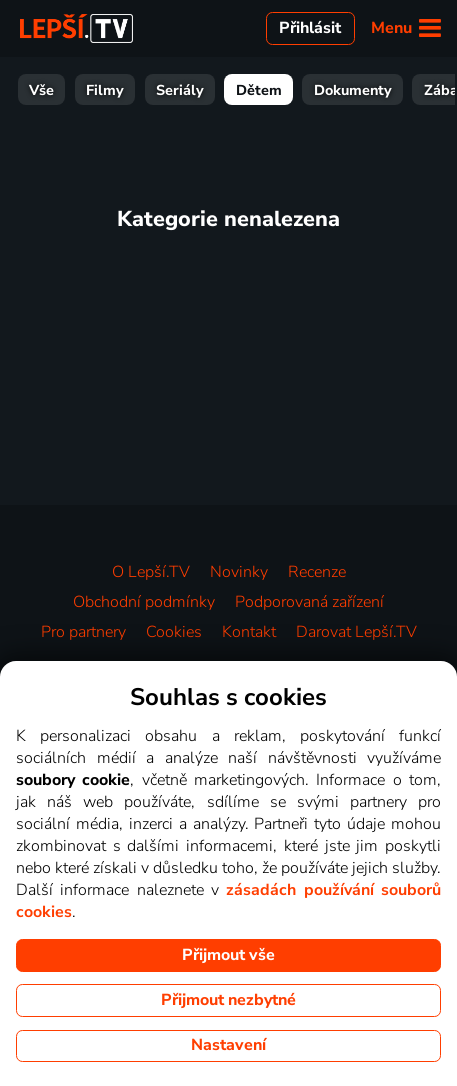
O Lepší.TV (151, 572)
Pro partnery (83, 632)
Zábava (420, 90)
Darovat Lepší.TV (356, 632)
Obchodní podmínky (144, 602)
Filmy (76, 90)
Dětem (230, 90)
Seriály (151, 90)
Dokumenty (324, 90)
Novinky (239, 572)
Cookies (174, 632)
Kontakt (249, 632)
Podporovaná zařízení (309, 602)
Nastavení (228, 1045)
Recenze (317, 572)
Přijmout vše (228, 955)
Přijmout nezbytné (228, 1000)
